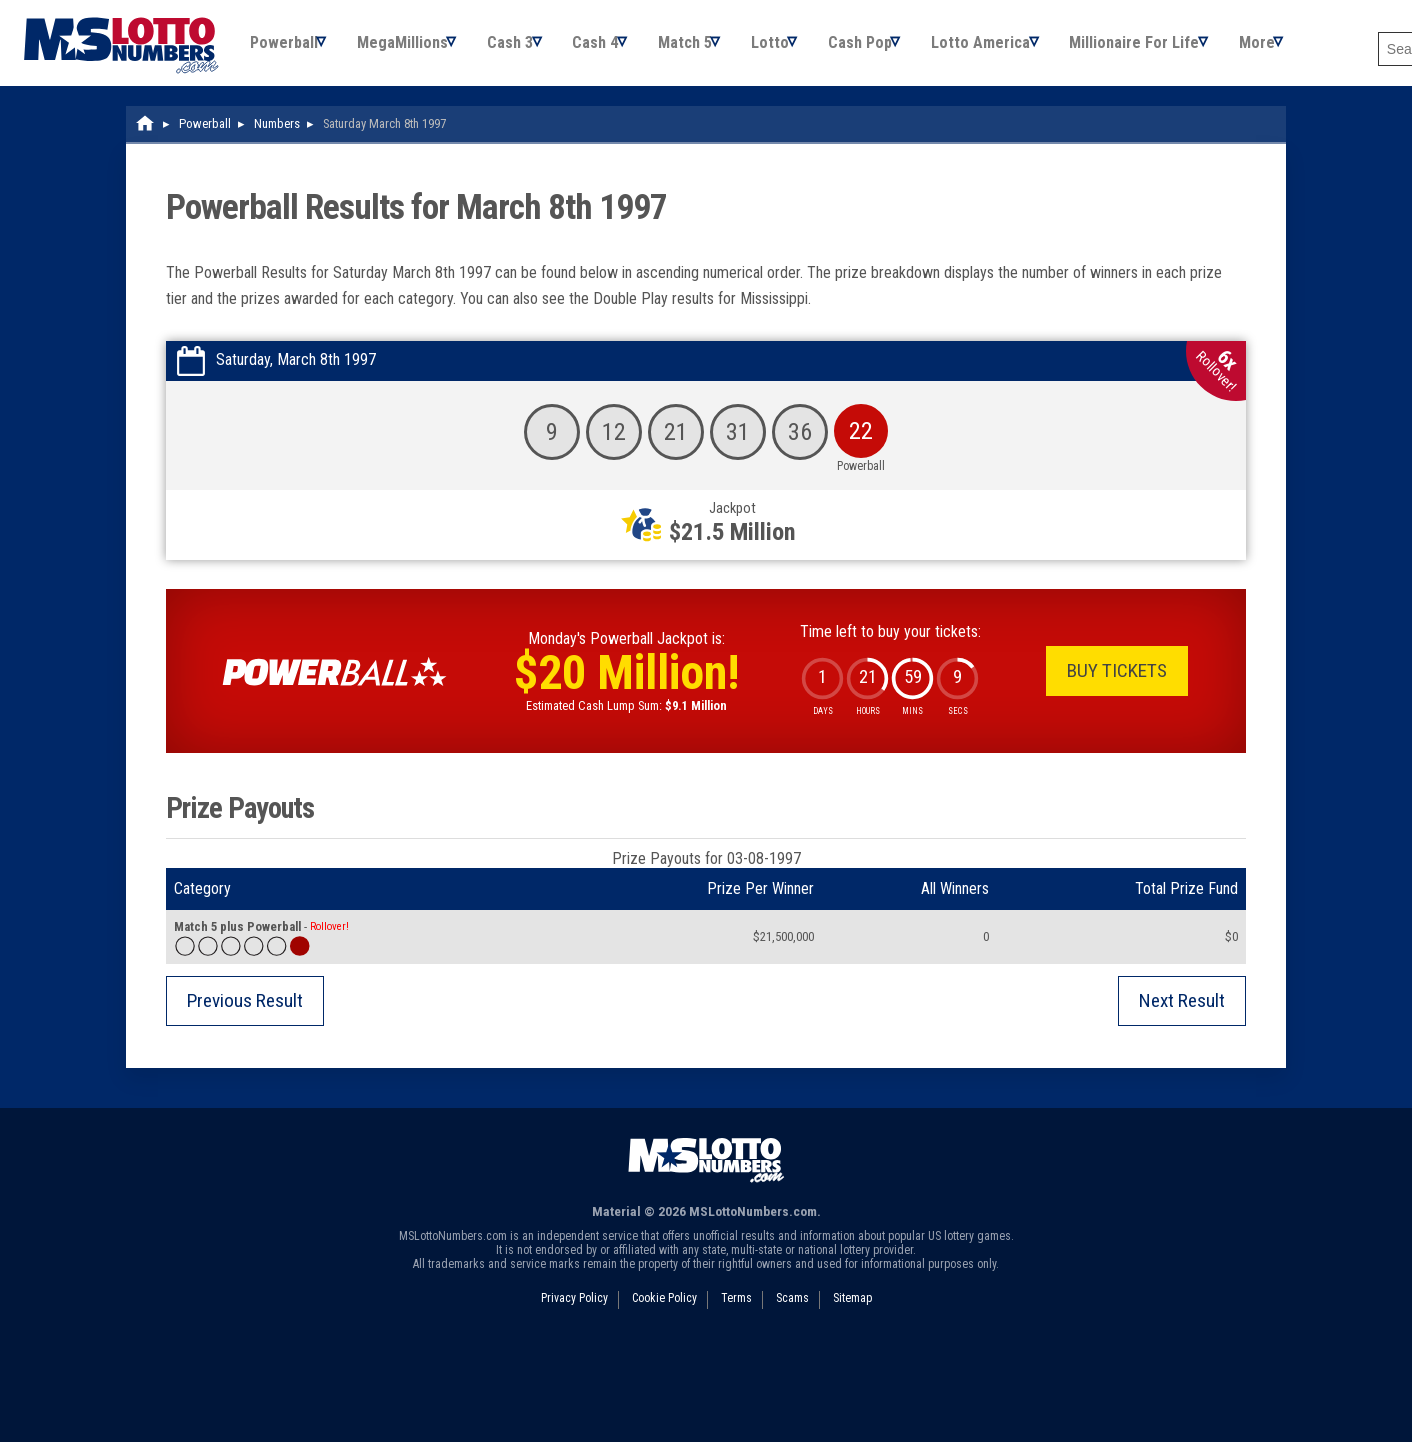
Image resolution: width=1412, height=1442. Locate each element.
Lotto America (1022, 49)
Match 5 (709, 49)
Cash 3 (523, 49)
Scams (792, 1312)
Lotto (800, 49)
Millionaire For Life (1182, 49)
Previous (245, 1014)
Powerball (285, 49)
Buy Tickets (1117, 684)
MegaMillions (409, 49)
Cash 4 (614, 49)
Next (1182, 1014)
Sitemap (852, 1312)
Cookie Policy (664, 1312)
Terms (736, 1312)
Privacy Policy (574, 1312)
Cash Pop (896, 49)
